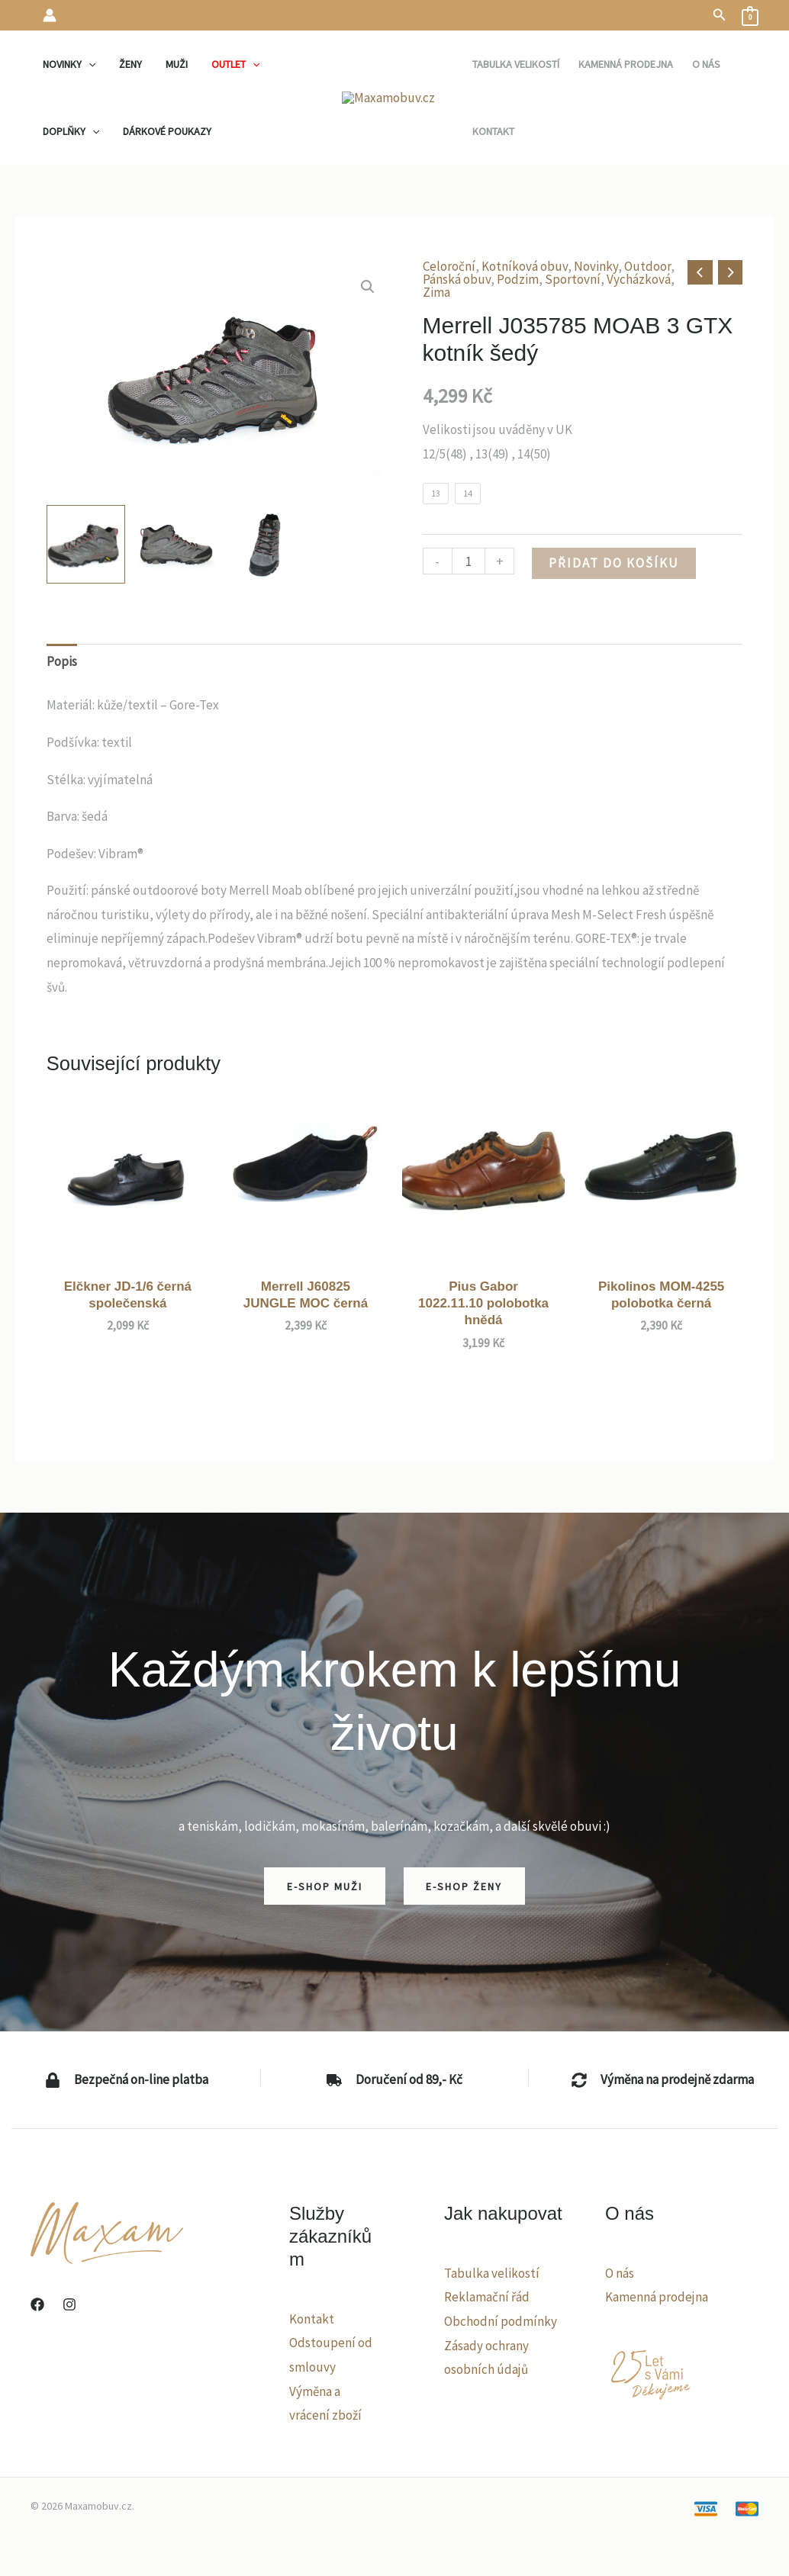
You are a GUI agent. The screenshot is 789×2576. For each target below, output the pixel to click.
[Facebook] (37, 2304)
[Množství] (469, 561)
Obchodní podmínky (500, 2321)
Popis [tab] (62, 661)
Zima (436, 292)
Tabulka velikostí (491, 2273)
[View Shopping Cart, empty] (750, 15)
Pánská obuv (457, 279)
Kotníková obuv (524, 266)
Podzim (518, 279)
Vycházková (639, 279)
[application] (87, 64)
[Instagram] (69, 2304)
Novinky (596, 266)
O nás (619, 2273)
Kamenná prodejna (656, 2296)
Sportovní (573, 279)
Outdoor (647, 266)
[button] (719, 15)
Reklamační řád (487, 2296)
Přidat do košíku (614, 563)
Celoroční (449, 266)
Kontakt (311, 2319)
